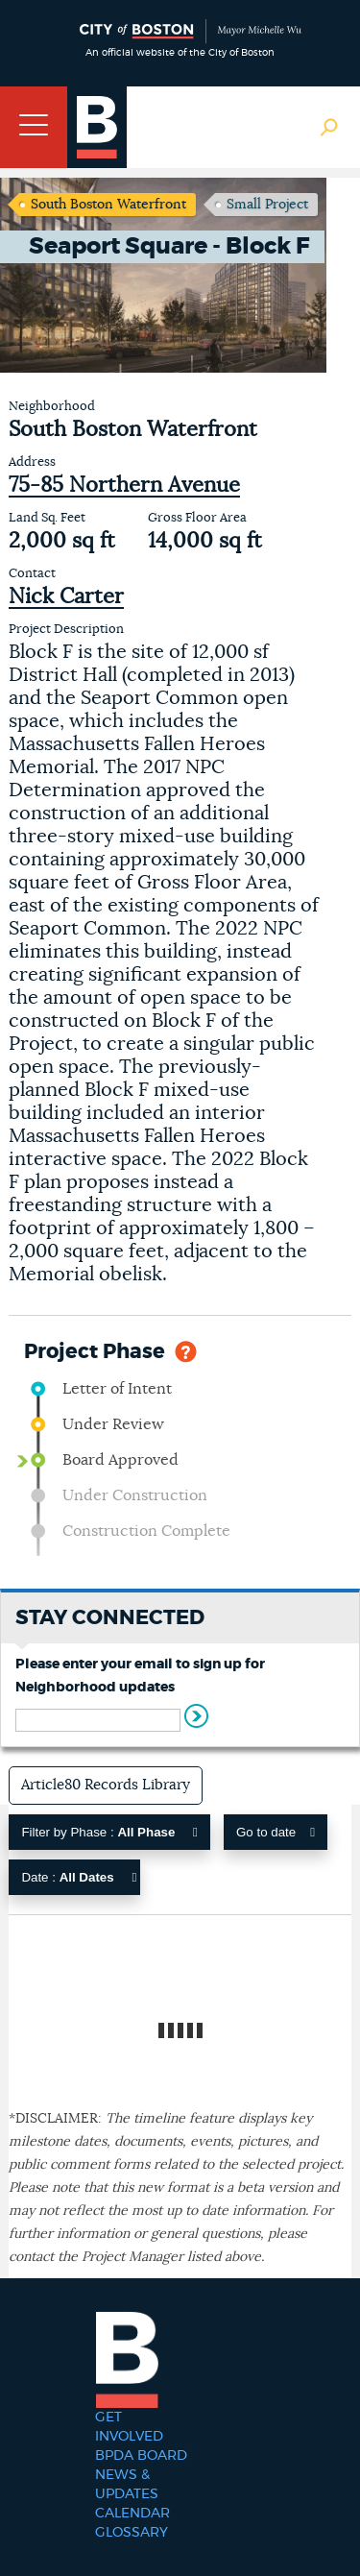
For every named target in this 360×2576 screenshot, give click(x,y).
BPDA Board (141, 2456)
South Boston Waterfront (108, 204)
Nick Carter (66, 596)
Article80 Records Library (105, 1785)
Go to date (275, 1832)
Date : (78, 1877)
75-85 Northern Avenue (124, 485)
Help (186, 1350)
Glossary (131, 2533)
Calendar (132, 2513)
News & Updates (126, 2484)
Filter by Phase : (109, 1832)
